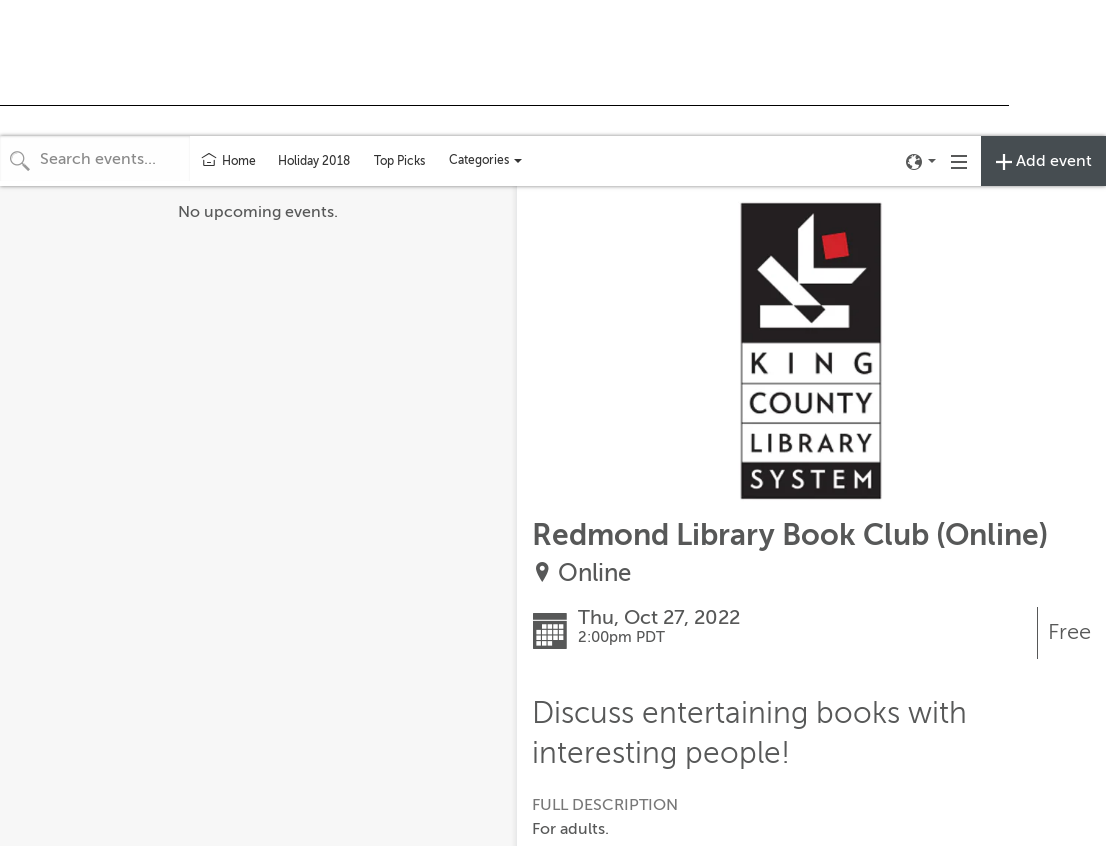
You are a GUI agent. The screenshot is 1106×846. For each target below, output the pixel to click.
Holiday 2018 (314, 161)
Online (594, 573)
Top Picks (399, 161)
